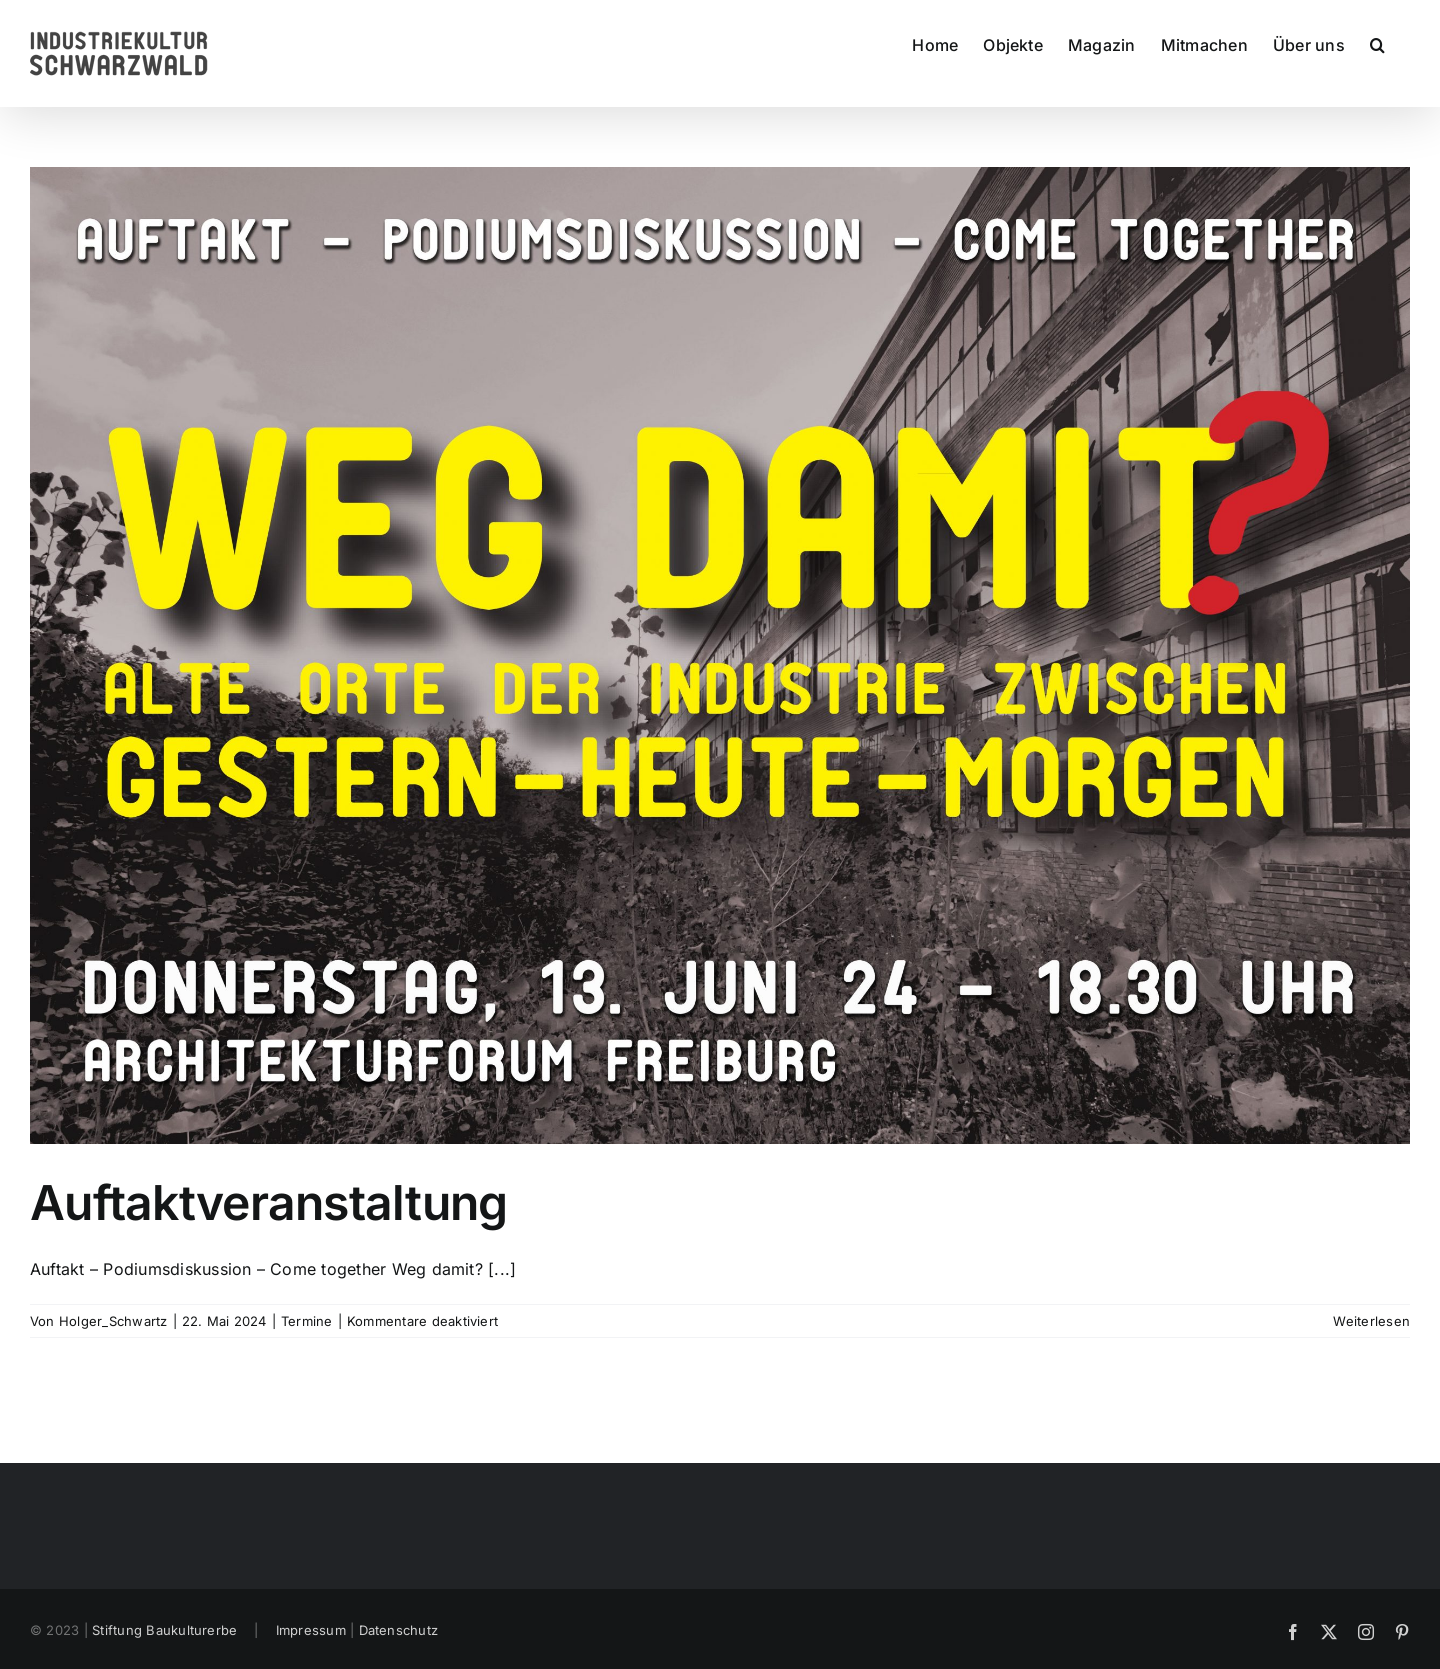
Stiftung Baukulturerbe (164, 1630)
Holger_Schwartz (113, 1321)
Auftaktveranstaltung (269, 1202)
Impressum (311, 1630)
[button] (1377, 44)
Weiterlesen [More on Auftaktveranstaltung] (1371, 1321)
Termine (307, 1321)
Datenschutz (399, 1630)
